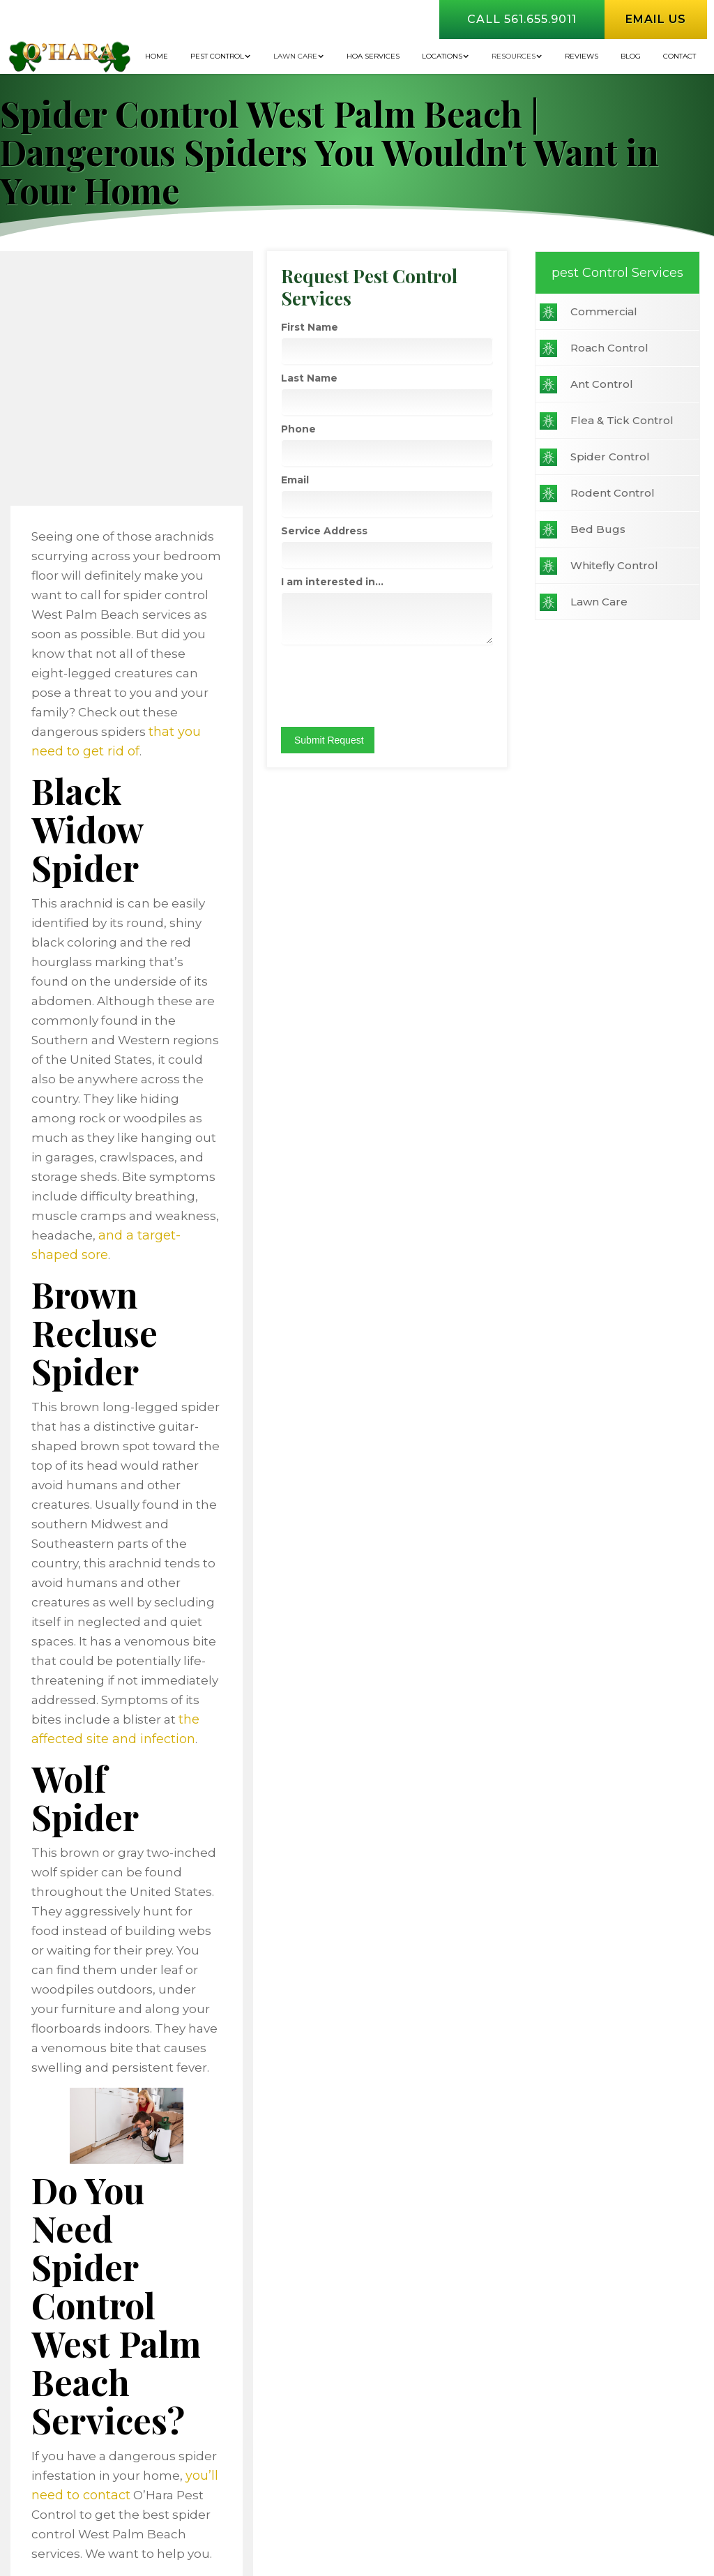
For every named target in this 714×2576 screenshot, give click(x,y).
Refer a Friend (561, 2303)
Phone (580, 451)
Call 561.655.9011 (522, 19)
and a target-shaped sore (356, 1001)
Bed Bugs (77, 543)
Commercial (83, 325)
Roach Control (89, 361)
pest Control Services (89, 279)
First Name (592, 349)
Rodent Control (92, 506)
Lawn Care (295, 56)
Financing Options (326, 2279)
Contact (679, 56)
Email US (637, 2074)
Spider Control (89, 470)
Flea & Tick (305, 2303)
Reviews (581, 56)
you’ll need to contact (350, 1877)
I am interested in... (614, 604)
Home (156, 56)
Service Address (606, 553)
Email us (655, 19)
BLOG (631, 56)
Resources (514, 56)
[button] (220, 56)
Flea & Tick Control (101, 434)
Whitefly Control (93, 579)
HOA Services (373, 56)
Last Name (591, 400)
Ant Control (81, 398)
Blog (409, 2279)
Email (577, 502)
